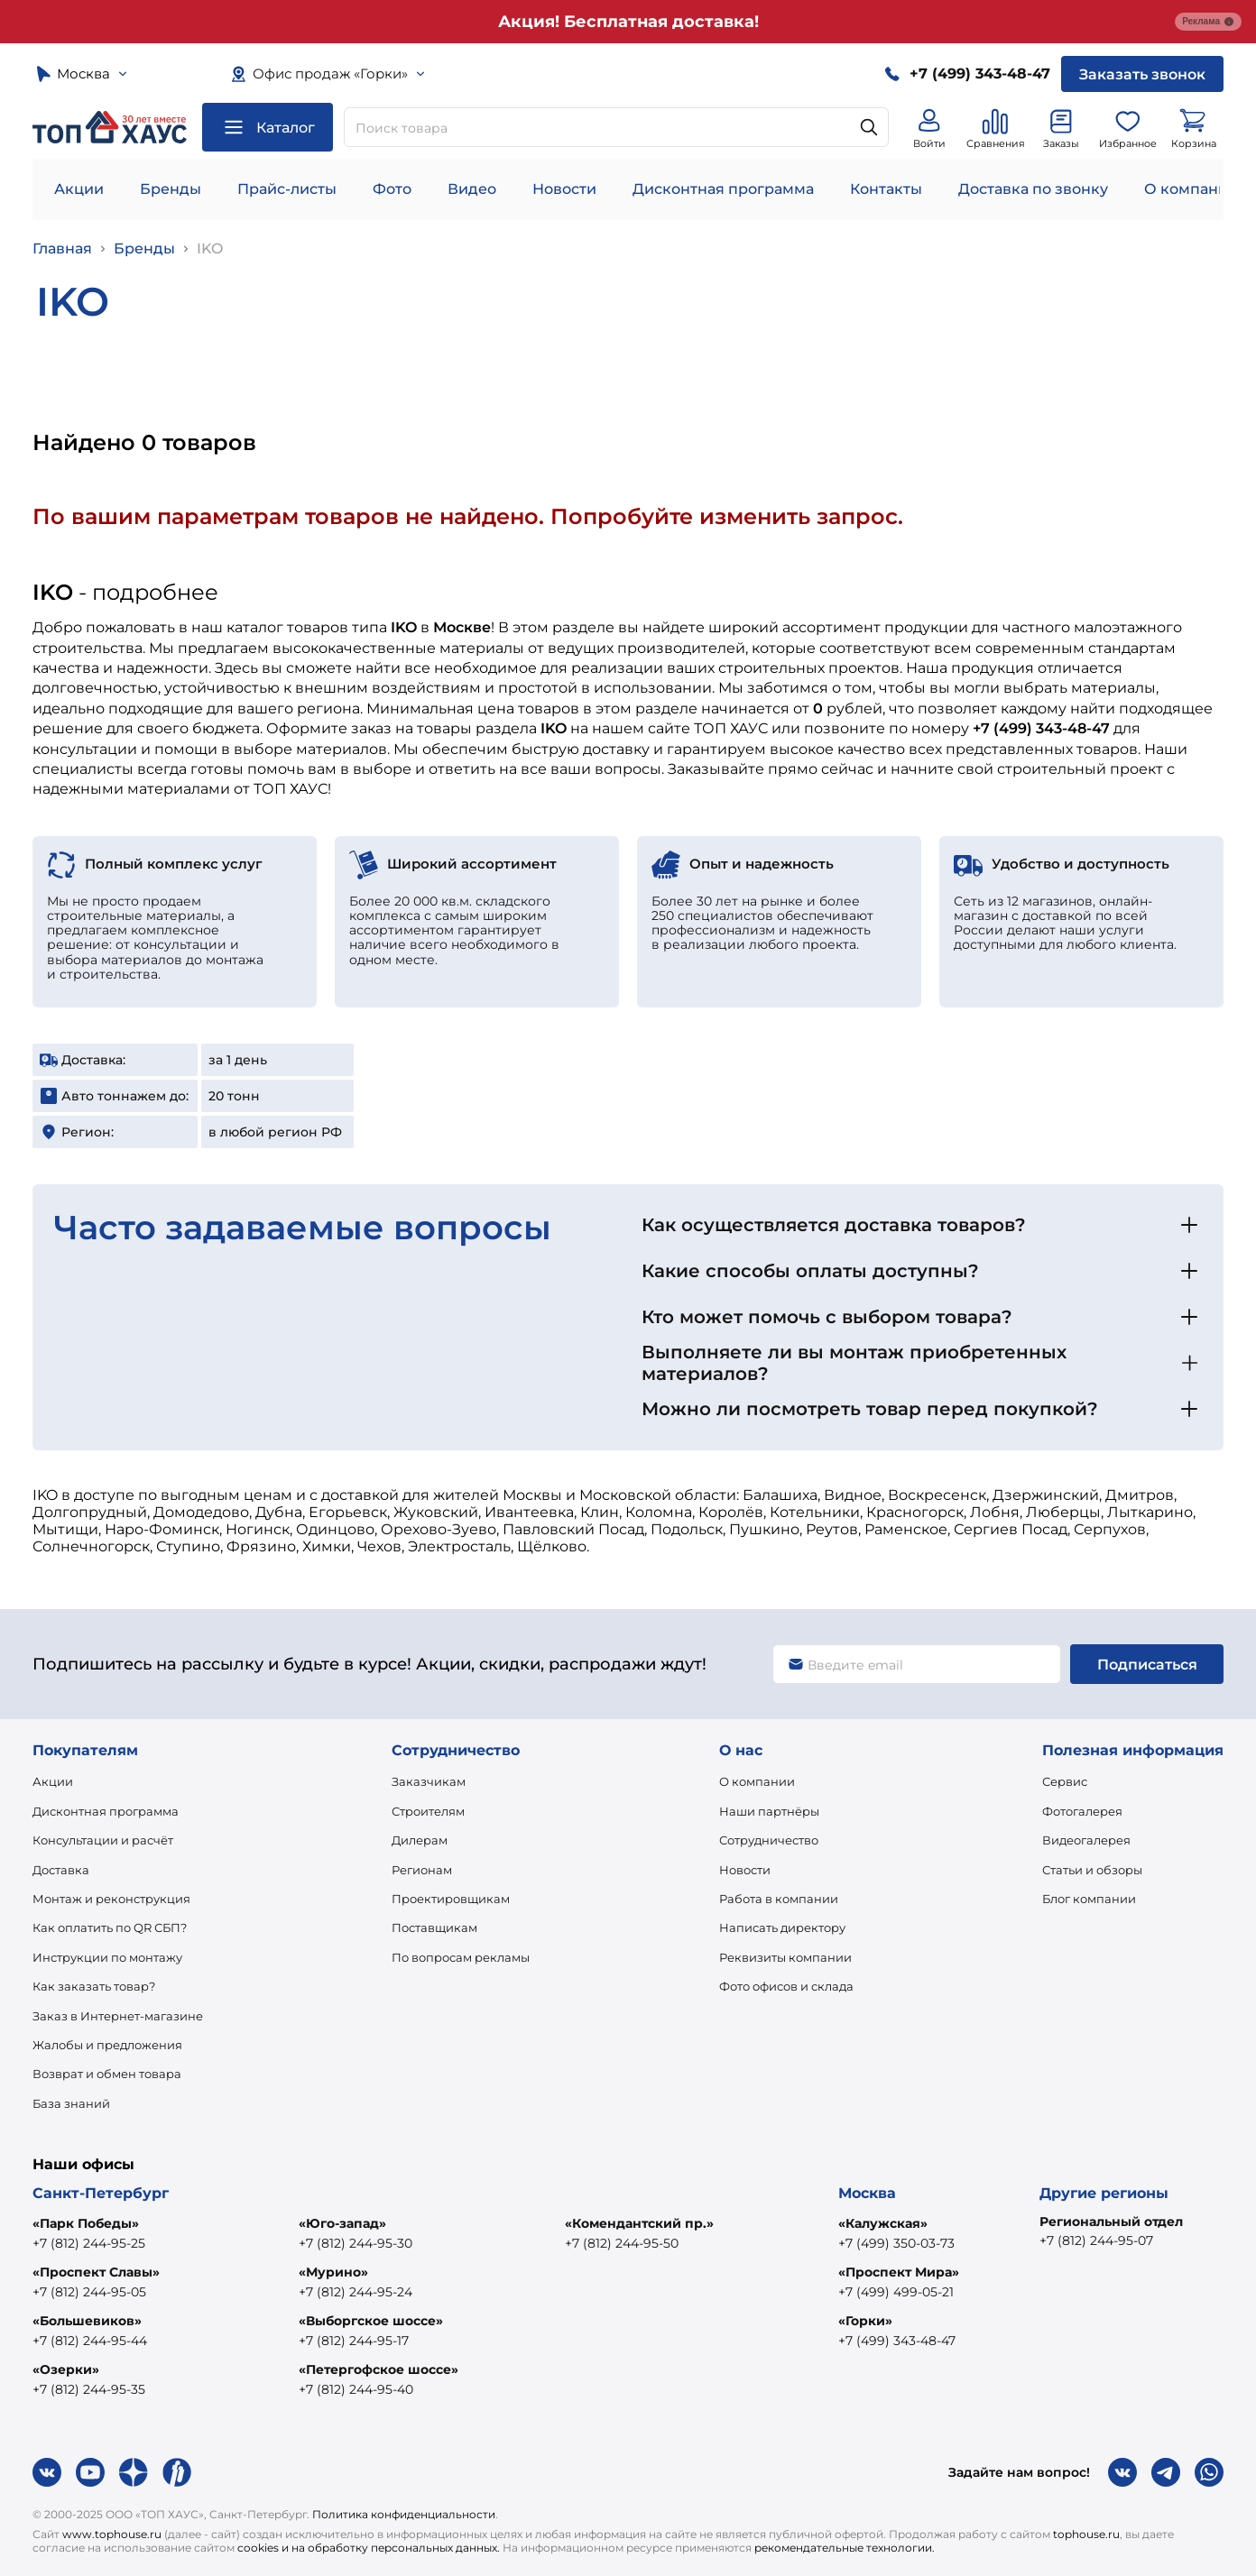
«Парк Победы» (85, 2223)
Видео (472, 189)
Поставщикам (434, 1927)
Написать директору (782, 1927)
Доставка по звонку (1033, 189)
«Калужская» (883, 2223)
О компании (1191, 189)
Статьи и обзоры (1092, 1870)
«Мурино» (333, 2272)
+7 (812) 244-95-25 (88, 2243)
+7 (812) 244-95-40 (356, 2389)
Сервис (1064, 1781)
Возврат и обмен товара (106, 2073)
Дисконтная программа (723, 189)
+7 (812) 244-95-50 (622, 2243)
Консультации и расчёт (102, 1840)
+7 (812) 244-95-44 (89, 2340)
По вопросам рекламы (461, 1957)
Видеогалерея (1086, 1840)
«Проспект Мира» (898, 2272)
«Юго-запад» (342, 2223)
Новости (564, 189)
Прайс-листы (287, 189)
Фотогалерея (1082, 1811)
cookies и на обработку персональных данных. (368, 2547)
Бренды (170, 189)
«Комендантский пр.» (639, 2223)
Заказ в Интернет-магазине (117, 2016)
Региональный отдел (1111, 2221)
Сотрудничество (768, 1840)
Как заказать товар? (93, 1986)
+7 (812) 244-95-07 (1096, 2240)
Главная (62, 248)
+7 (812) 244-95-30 (355, 2243)
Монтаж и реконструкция (111, 1898)
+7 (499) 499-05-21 (896, 2292)
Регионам (422, 1870)
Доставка (60, 1870)
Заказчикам (429, 1781)
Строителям (428, 1811)
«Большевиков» (87, 2321)
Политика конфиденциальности (403, 2514)
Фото (392, 189)
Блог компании (1089, 1898)
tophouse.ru (1086, 2534)
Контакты (886, 189)
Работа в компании (778, 1898)
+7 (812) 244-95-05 (89, 2292)
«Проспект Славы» (96, 2272)
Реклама (1208, 21)
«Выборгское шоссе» (371, 2321)
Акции (79, 189)
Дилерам (420, 1840)
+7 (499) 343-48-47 (897, 2340)
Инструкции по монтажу (107, 1957)
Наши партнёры (769, 1811)
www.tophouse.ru (112, 2534)
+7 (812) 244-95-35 (88, 2389)
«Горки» (865, 2321)
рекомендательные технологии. (844, 2547)
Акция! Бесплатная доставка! (628, 22)
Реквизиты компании (785, 1957)
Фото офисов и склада (786, 1986)
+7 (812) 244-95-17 (354, 2340)
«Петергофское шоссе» (378, 2369)
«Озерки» (65, 2369)
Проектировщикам (451, 1898)
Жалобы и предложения (107, 2045)
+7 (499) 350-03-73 (896, 2243)
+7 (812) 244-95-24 (355, 2292)
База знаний (71, 2103)
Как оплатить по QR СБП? (109, 1927)
